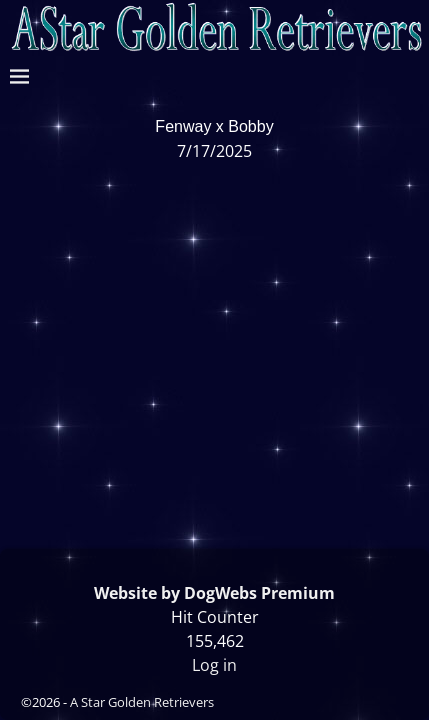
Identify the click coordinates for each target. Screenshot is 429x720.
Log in (214, 665)
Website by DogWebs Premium (214, 593)
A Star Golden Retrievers (142, 702)
